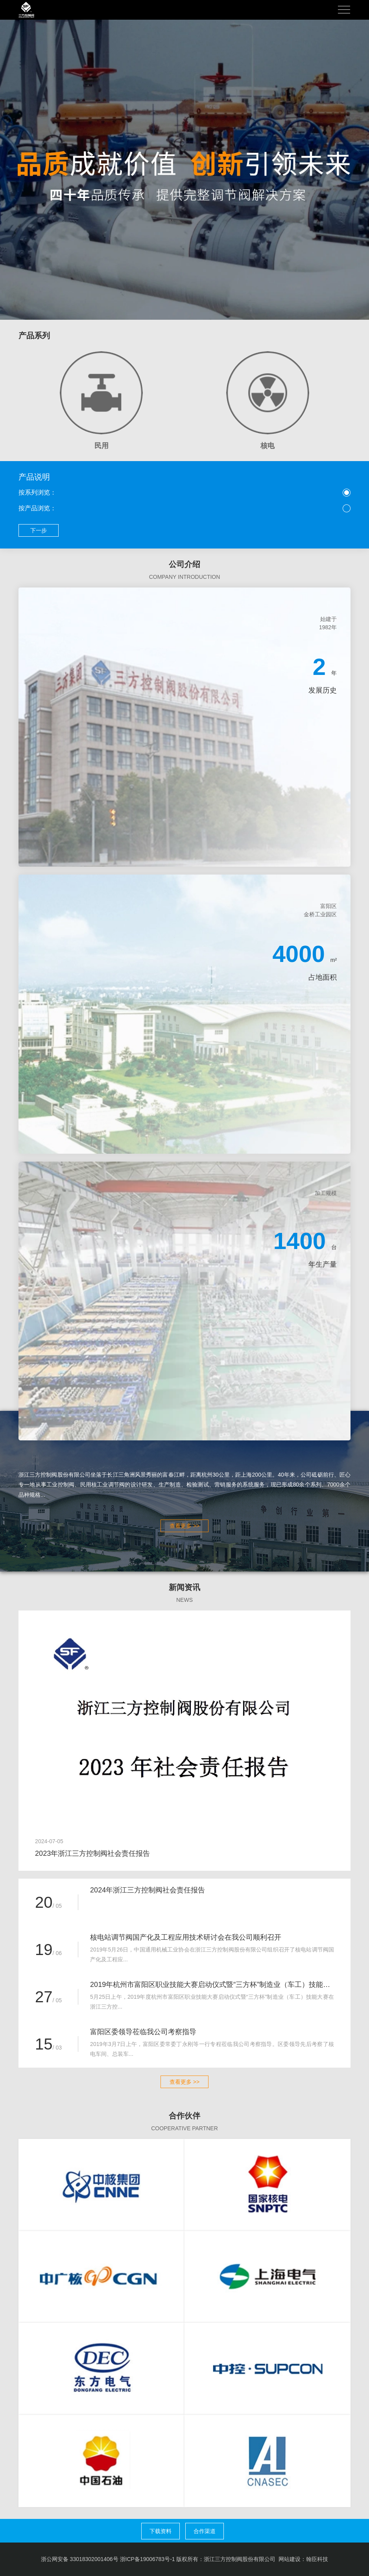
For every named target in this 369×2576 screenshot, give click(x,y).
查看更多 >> (184, 1526)
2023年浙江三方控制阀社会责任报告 (92, 1853)
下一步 (38, 530)
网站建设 (290, 2559)
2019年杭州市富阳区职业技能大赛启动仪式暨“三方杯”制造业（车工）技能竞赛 (212, 1984)
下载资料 (160, 2531)
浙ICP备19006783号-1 (147, 2559)
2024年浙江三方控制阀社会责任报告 (147, 1890)
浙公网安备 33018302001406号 (79, 2559)
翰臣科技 (317, 2559)
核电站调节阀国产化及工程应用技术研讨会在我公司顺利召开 (185, 1937)
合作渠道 (205, 2531)
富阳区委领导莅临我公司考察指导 (143, 2031)
